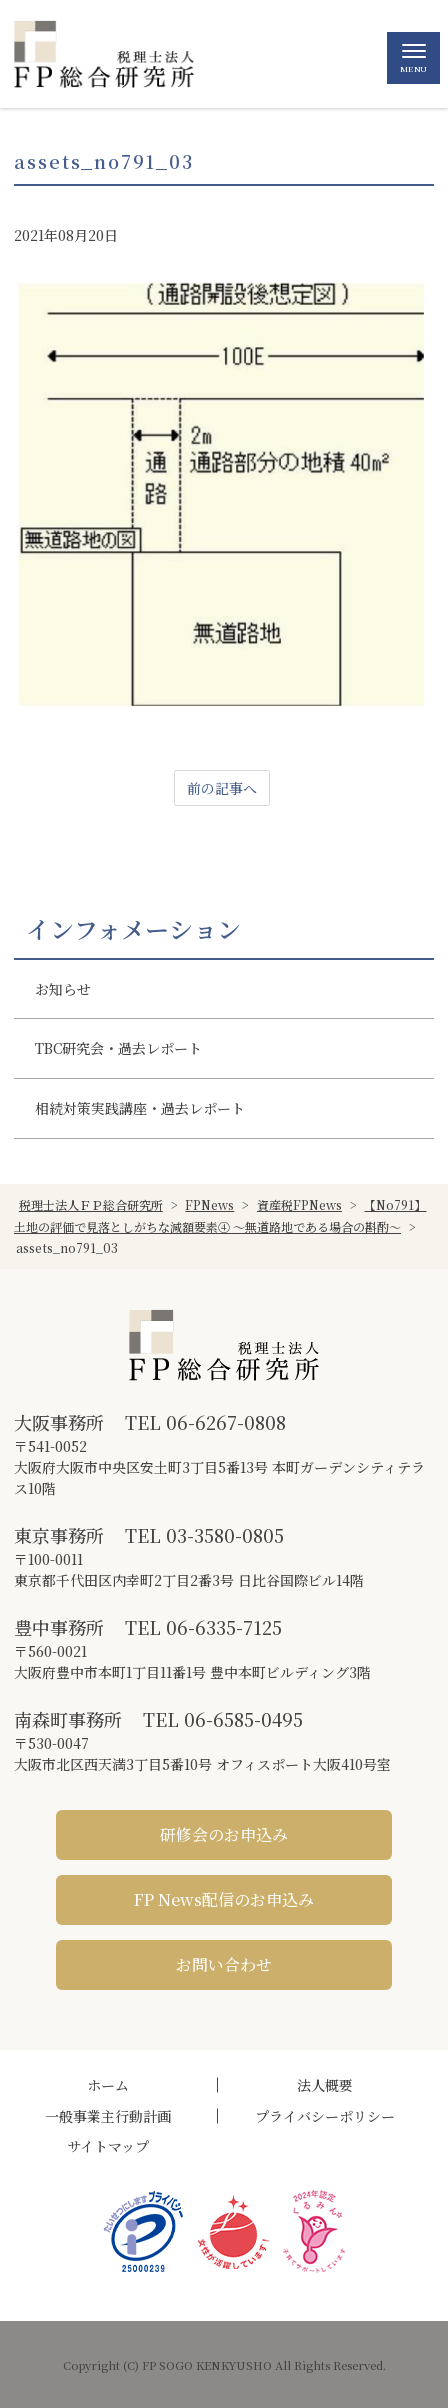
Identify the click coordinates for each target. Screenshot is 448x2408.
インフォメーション (133, 929)
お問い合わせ (224, 1964)
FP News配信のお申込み (224, 1899)
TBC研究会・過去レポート (118, 1048)
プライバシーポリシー (325, 2116)
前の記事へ (222, 788)
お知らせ (63, 989)
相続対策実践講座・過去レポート (140, 1108)
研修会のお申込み (224, 1834)
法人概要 (325, 2085)
